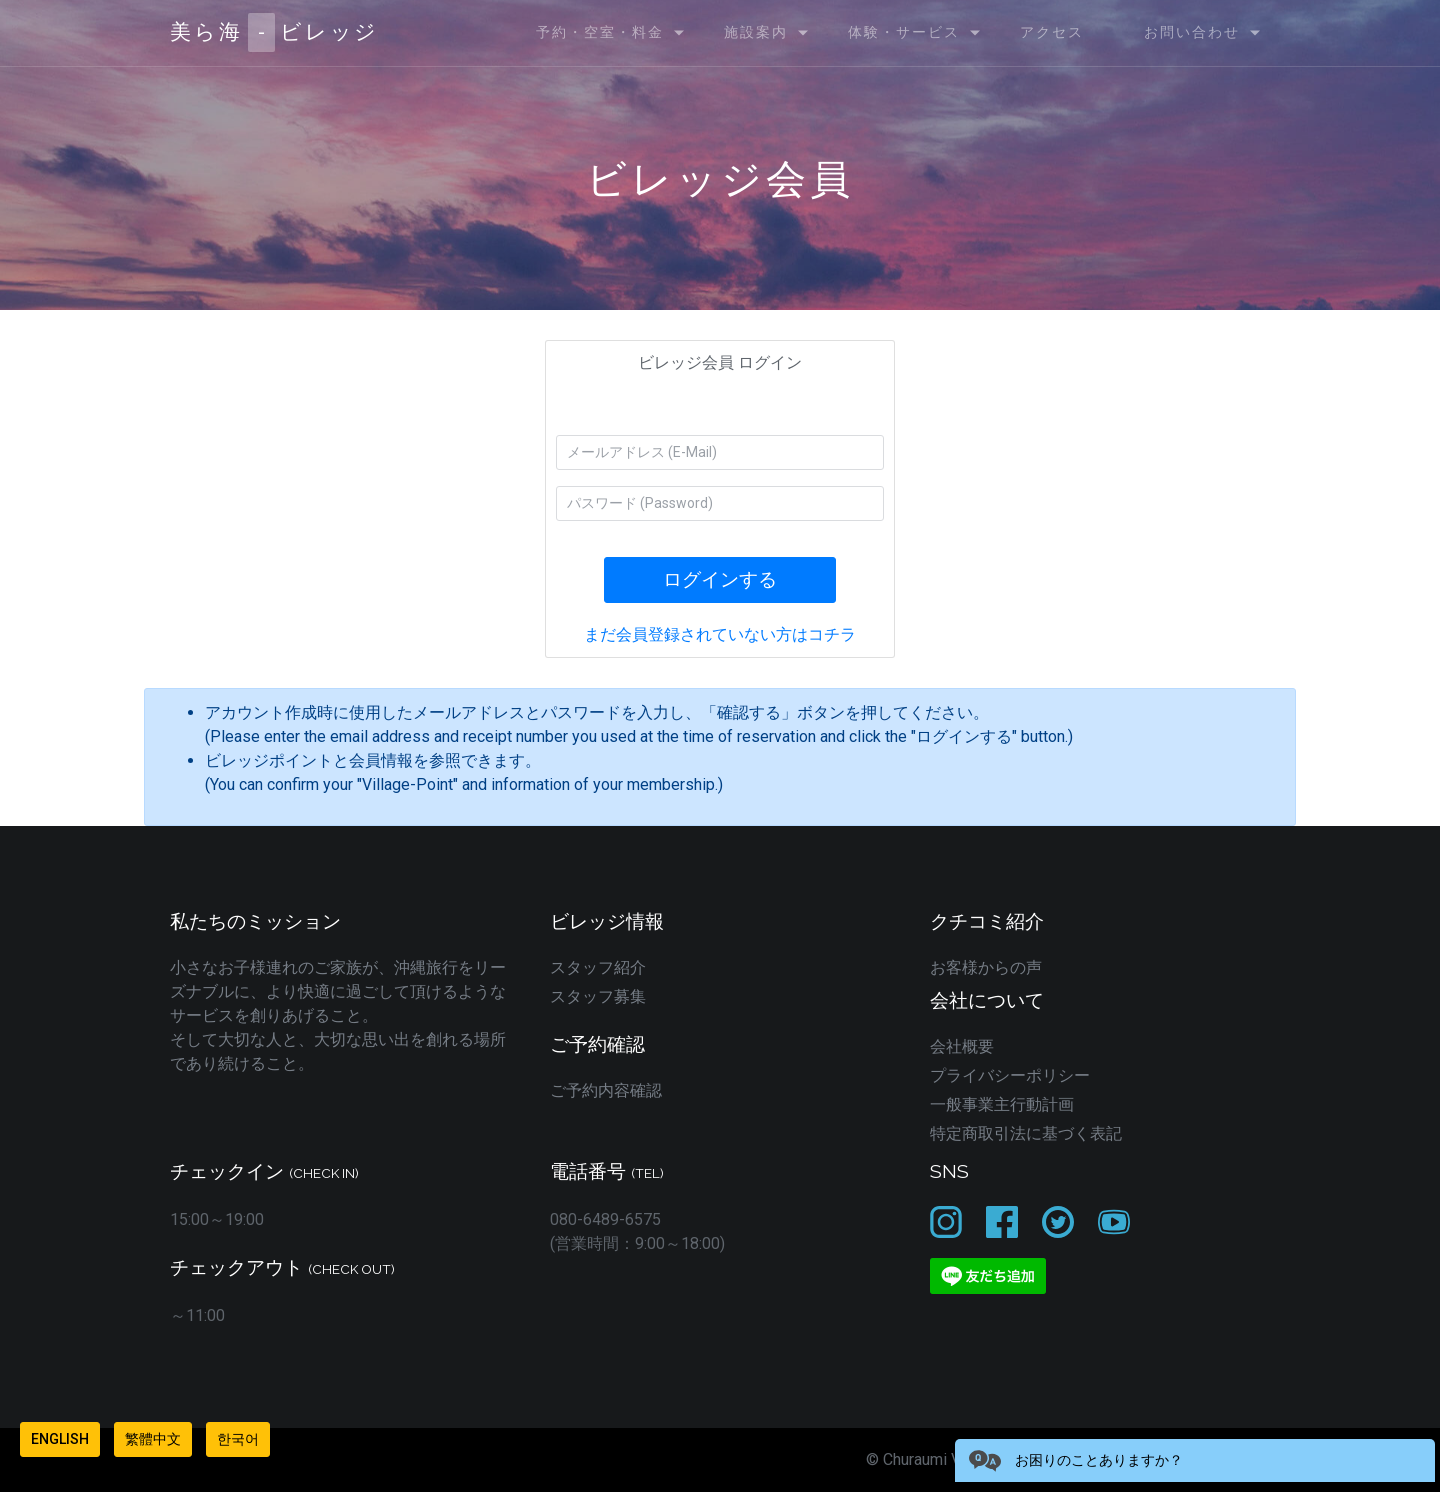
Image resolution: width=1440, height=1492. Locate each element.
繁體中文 (153, 1439)
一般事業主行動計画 (1002, 1104)
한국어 (238, 1439)
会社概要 (962, 1046)
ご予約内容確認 (606, 1090)
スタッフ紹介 (598, 967)
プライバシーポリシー (1010, 1075)
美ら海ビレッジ (274, 32)
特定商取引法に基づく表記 (1026, 1133)
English (60, 1439)
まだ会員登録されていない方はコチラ (720, 634)
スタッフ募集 (598, 996)
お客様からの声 (986, 967)
